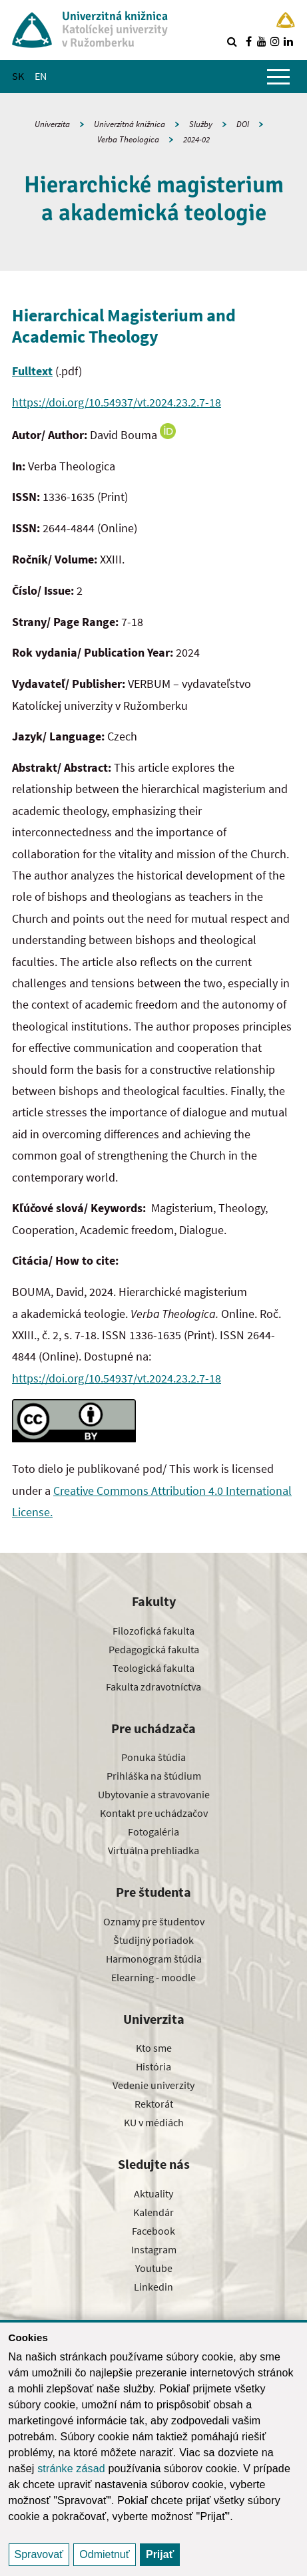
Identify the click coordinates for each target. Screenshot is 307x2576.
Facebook (153, 2230)
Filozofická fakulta (153, 1630)
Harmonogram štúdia (154, 1958)
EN (41, 75)
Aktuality (153, 2193)
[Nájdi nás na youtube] (261, 41)
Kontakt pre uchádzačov (154, 1813)
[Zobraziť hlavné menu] (278, 76)
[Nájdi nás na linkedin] (288, 41)
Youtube (153, 2268)
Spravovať (39, 2554)
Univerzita (52, 124)
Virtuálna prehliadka (153, 1850)
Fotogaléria (153, 1831)
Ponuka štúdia (153, 1757)
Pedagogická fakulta (154, 1649)
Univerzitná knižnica (129, 124)
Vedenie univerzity (153, 2085)
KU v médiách (154, 2122)
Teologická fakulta (153, 1668)
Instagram (153, 2249)
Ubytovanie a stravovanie (154, 1794)
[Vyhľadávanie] (231, 41)
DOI (242, 124)
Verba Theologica (128, 139)
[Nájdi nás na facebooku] (248, 41)
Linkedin (153, 2286)
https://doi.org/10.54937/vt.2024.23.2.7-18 (116, 402)
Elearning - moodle (153, 1977)
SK (18, 75)
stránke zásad (71, 2468)
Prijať (160, 2554)
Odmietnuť (104, 2554)
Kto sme (154, 2047)
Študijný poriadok (153, 1940)
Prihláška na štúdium (154, 1775)
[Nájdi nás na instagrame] (275, 41)
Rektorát (154, 2103)
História (153, 2066)
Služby (200, 124)
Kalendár (153, 2212)
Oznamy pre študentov (153, 1921)
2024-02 (196, 139)
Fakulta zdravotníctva (153, 1686)
